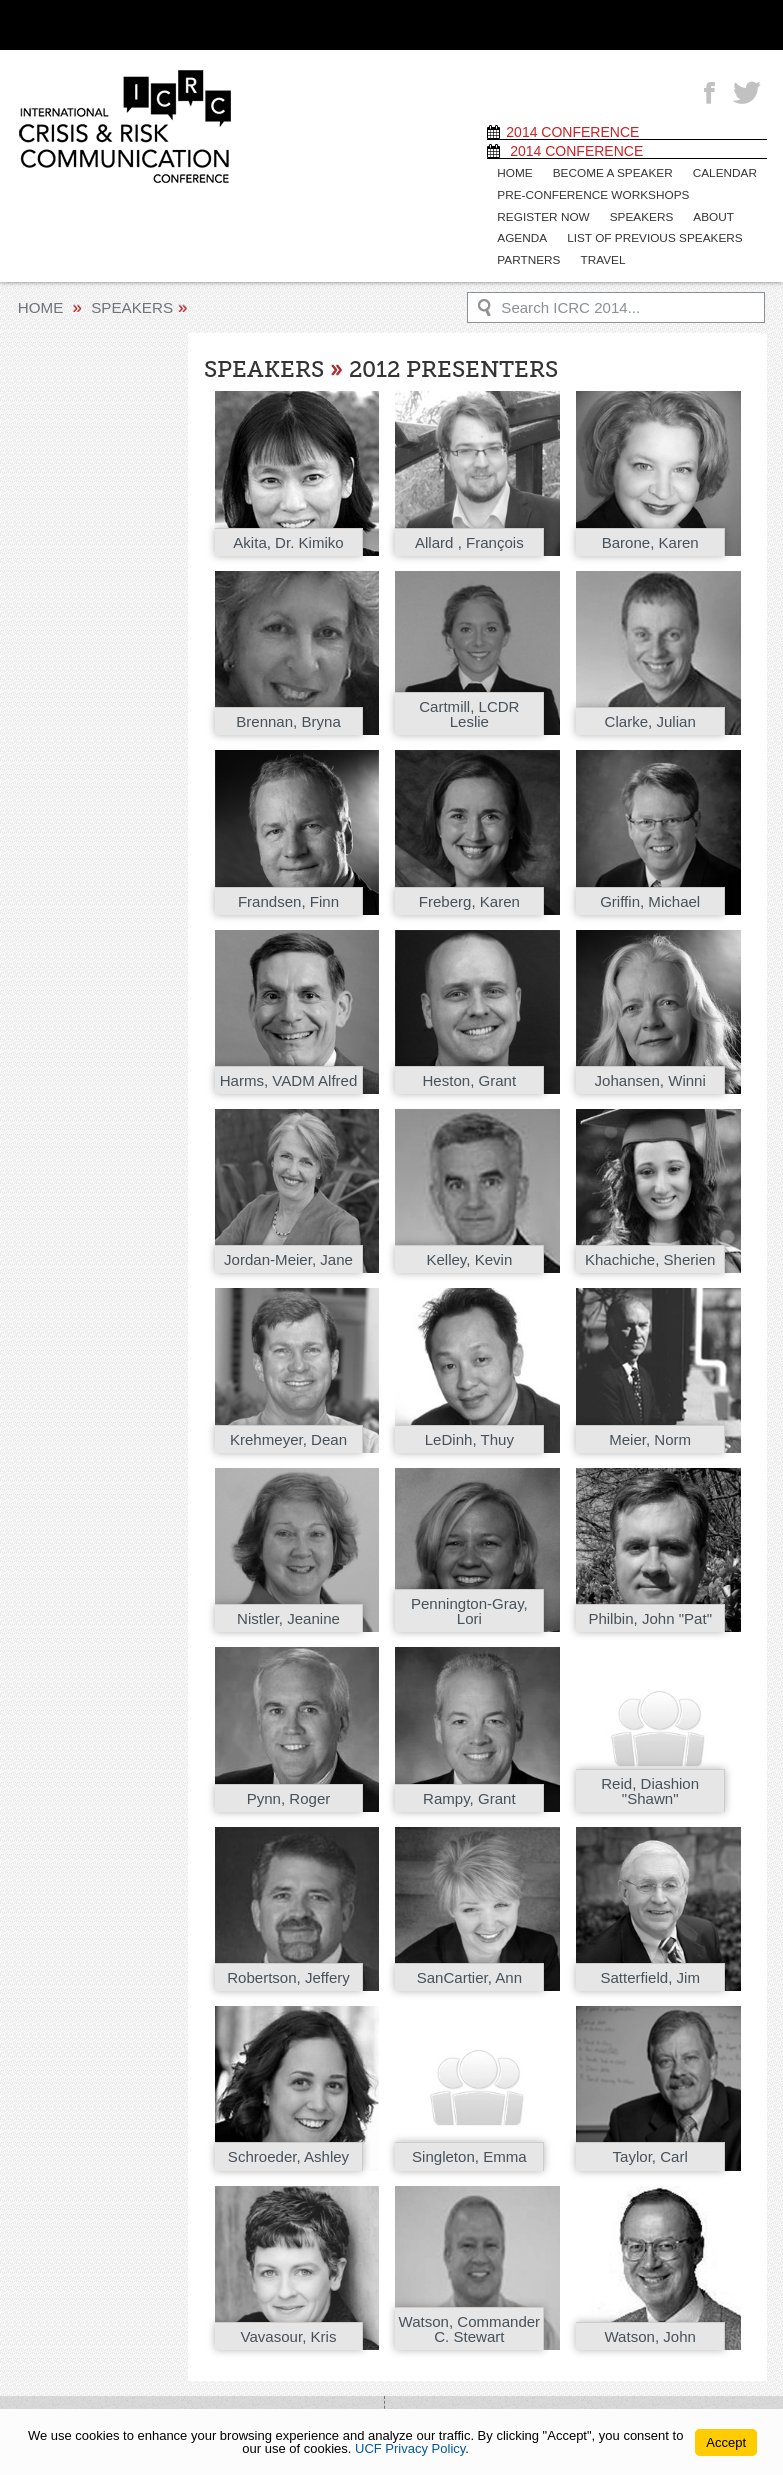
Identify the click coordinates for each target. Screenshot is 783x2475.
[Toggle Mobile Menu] (732, 23)
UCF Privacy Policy (410, 2448)
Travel (599, 259)
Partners (527, 259)
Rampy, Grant (469, 1796)
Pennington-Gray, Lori (469, 1609)
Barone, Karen (650, 540)
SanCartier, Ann (469, 1975)
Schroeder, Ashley (288, 2155)
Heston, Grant (469, 1078)
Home (514, 173)
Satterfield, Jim (650, 1975)
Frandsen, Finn (288, 899)
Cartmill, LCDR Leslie (469, 712)
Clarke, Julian (650, 719)
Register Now (541, 216)
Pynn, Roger (288, 1796)
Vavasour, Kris (288, 2334)
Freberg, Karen (469, 899)
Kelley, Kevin (469, 1257)
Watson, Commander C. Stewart (469, 2319)
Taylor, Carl (650, 2155)
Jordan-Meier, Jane (288, 1257)
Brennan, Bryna (289, 719)
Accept (726, 2442)
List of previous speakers (649, 237)
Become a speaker (610, 173)
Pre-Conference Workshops (589, 194)
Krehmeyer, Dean (288, 1437)
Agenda (521, 237)
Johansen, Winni (650, 1078)
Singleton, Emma (470, 2155)
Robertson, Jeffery (289, 1975)
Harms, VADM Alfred (288, 1078)
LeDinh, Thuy (469, 1437)
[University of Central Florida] (180, 24)
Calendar (718, 173)
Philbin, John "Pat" (650, 1616)
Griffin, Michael (650, 899)
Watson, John (650, 2334)
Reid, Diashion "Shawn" (650, 1788)
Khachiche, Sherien (650, 1257)
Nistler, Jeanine (289, 1616)
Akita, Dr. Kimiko (288, 540)
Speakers (637, 216)
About (707, 216)
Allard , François (469, 540)
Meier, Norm (650, 1437)
